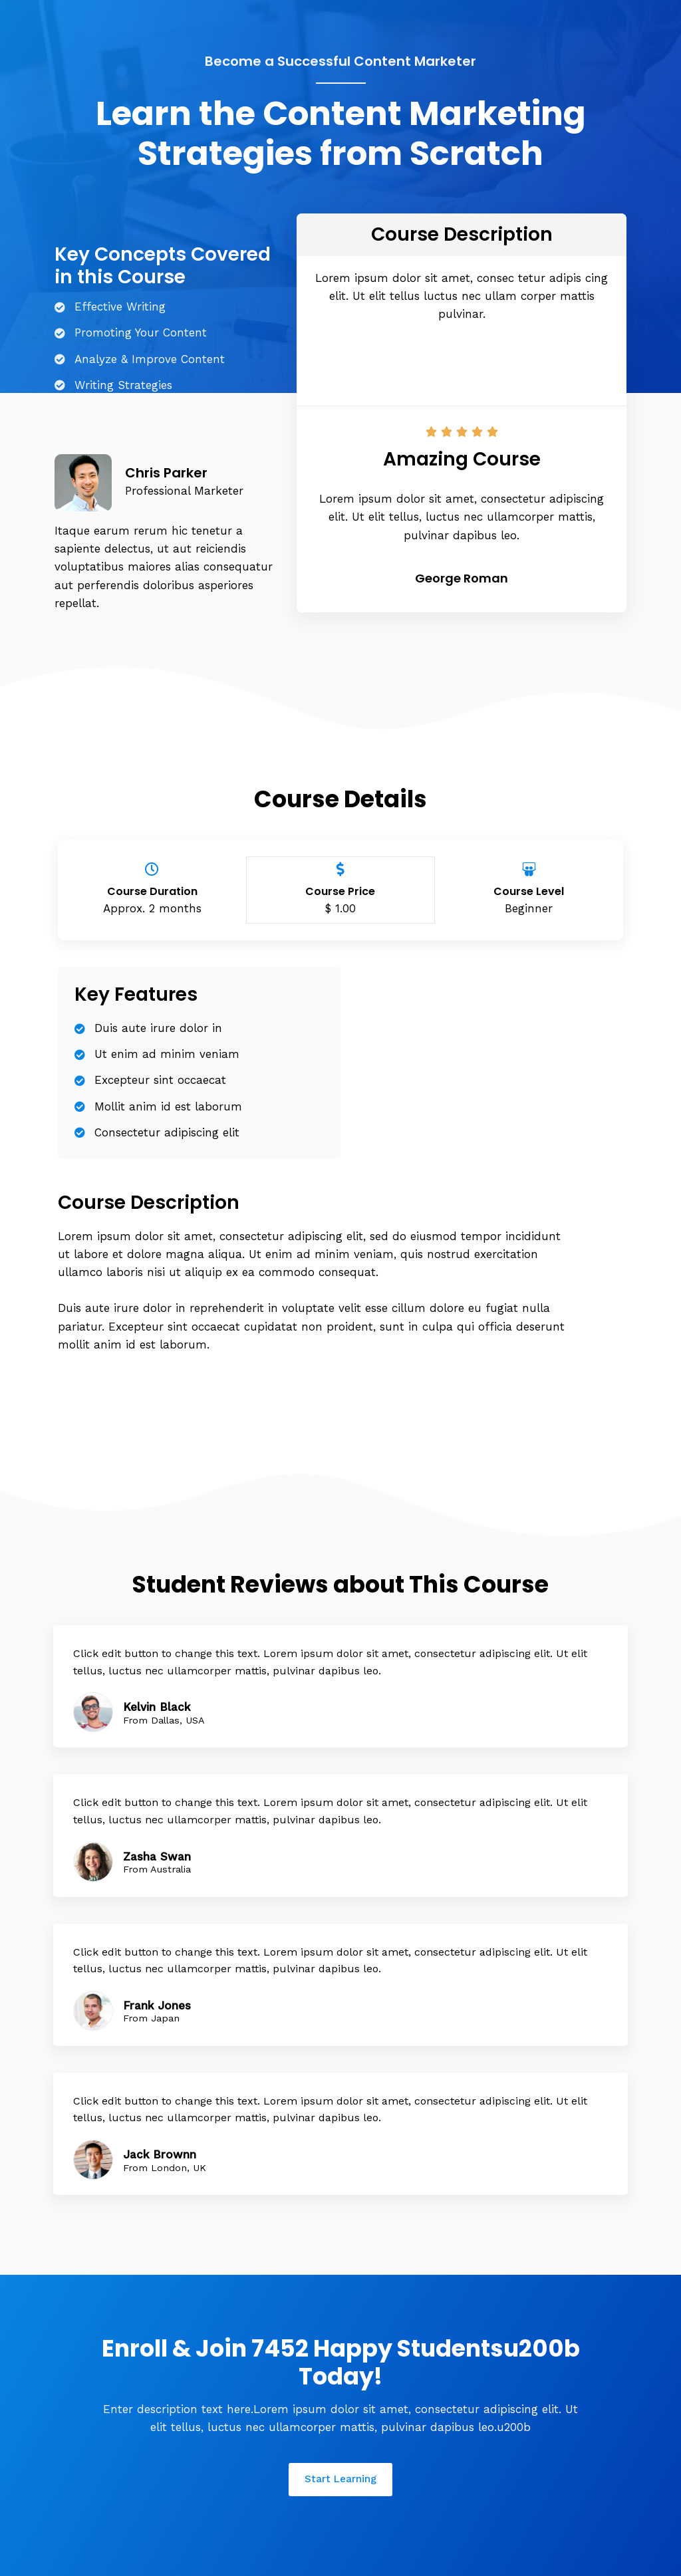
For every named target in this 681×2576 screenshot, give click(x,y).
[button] (462, 366)
